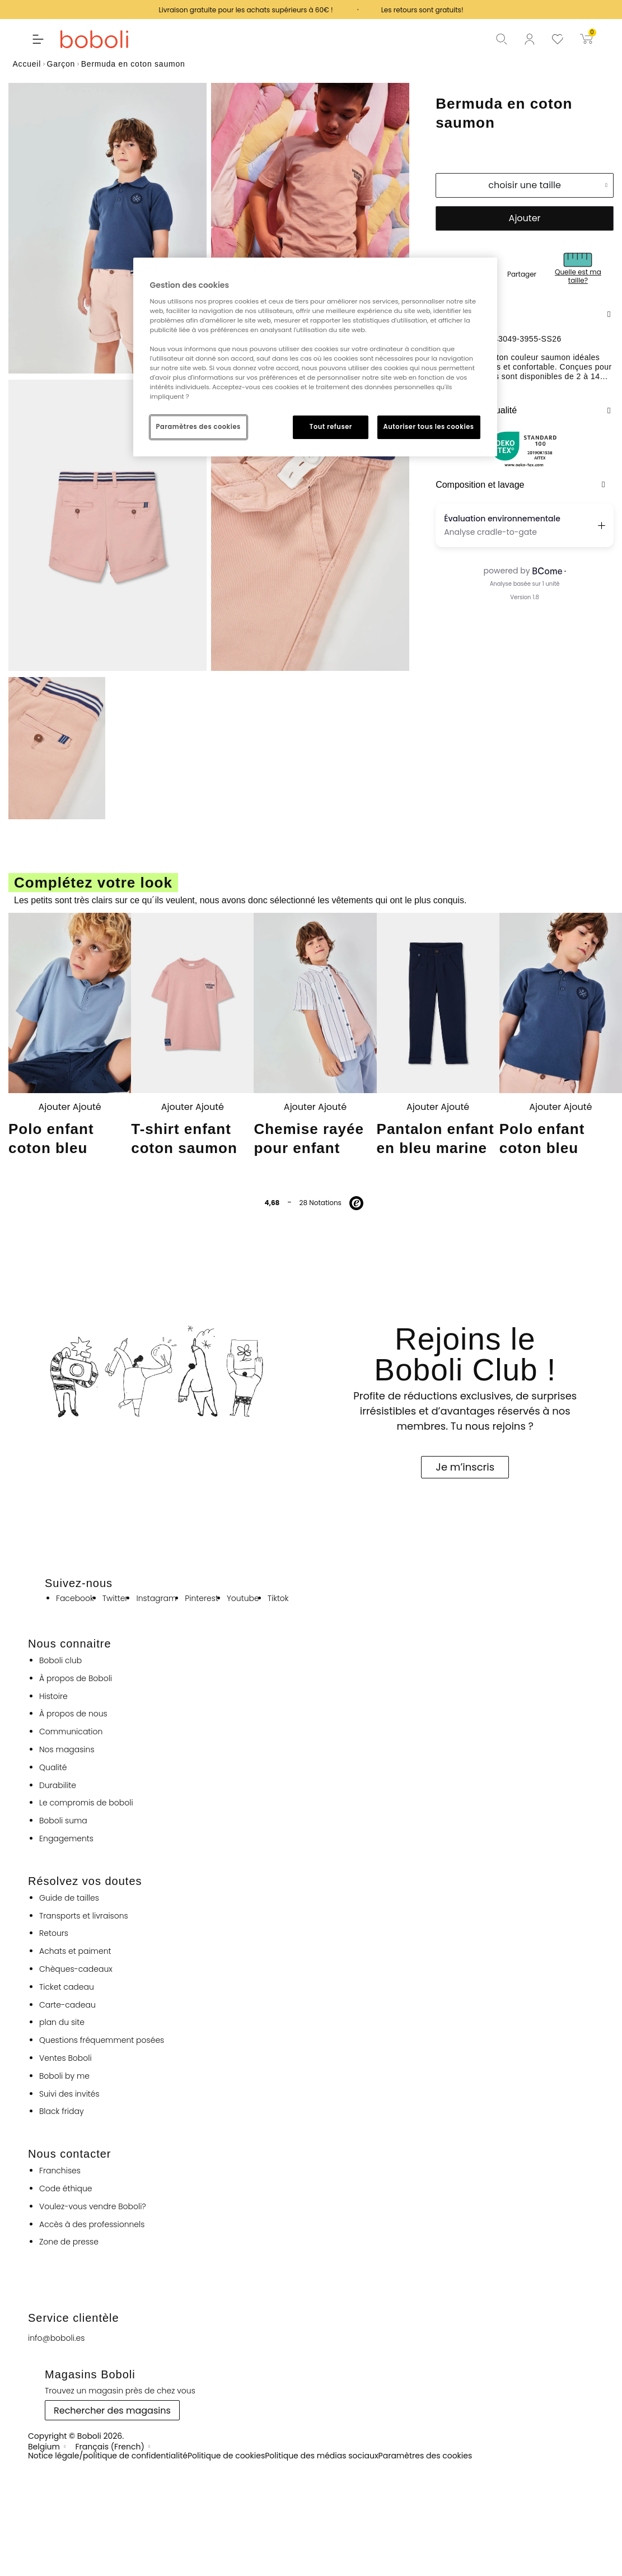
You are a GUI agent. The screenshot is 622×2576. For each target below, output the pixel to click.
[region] (315, 357)
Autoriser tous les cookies (429, 426)
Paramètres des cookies (198, 426)
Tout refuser (331, 426)
